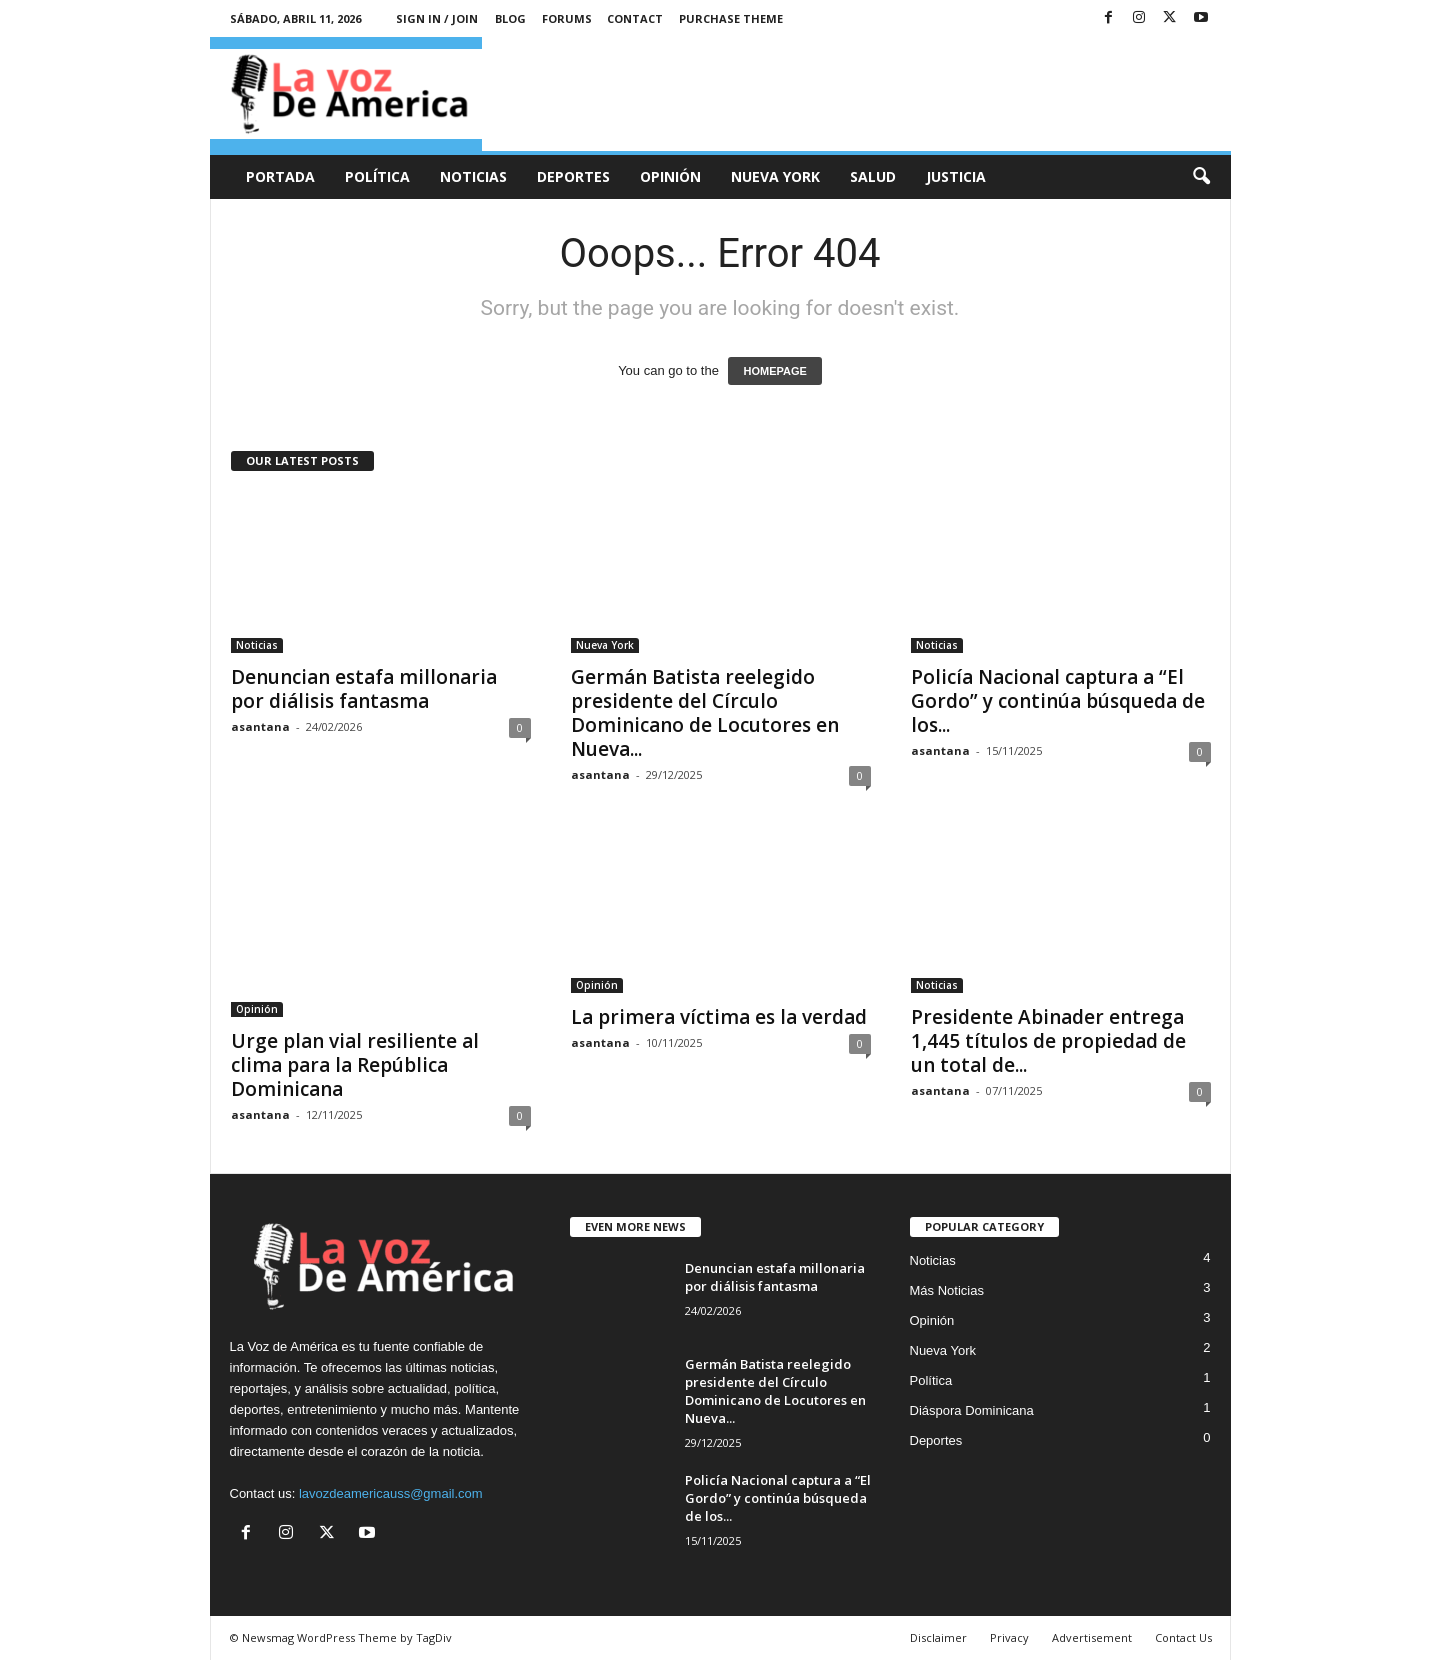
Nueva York (775, 176)
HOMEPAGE (774, 371)
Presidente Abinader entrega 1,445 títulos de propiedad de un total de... (1048, 1041)
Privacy (1009, 1637)
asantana (260, 726)
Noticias (473, 176)
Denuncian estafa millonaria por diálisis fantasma (364, 689)
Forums (567, 18)
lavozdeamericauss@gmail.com (391, 1493)
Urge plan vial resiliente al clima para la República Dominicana (355, 1065)
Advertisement (1092, 1637)
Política (377, 176)
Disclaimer (938, 1637)
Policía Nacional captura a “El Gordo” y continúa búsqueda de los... (1058, 701)
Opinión (670, 176)
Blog (510, 18)
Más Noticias (947, 1290)
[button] (1201, 177)
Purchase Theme (731, 18)
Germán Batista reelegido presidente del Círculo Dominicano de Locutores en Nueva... (705, 713)
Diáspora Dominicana (972, 1410)
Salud (873, 176)
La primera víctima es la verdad (719, 1017)
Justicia (956, 176)
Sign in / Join (437, 18)
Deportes (573, 176)
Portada (280, 176)
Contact (635, 18)
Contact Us (1183, 1637)
